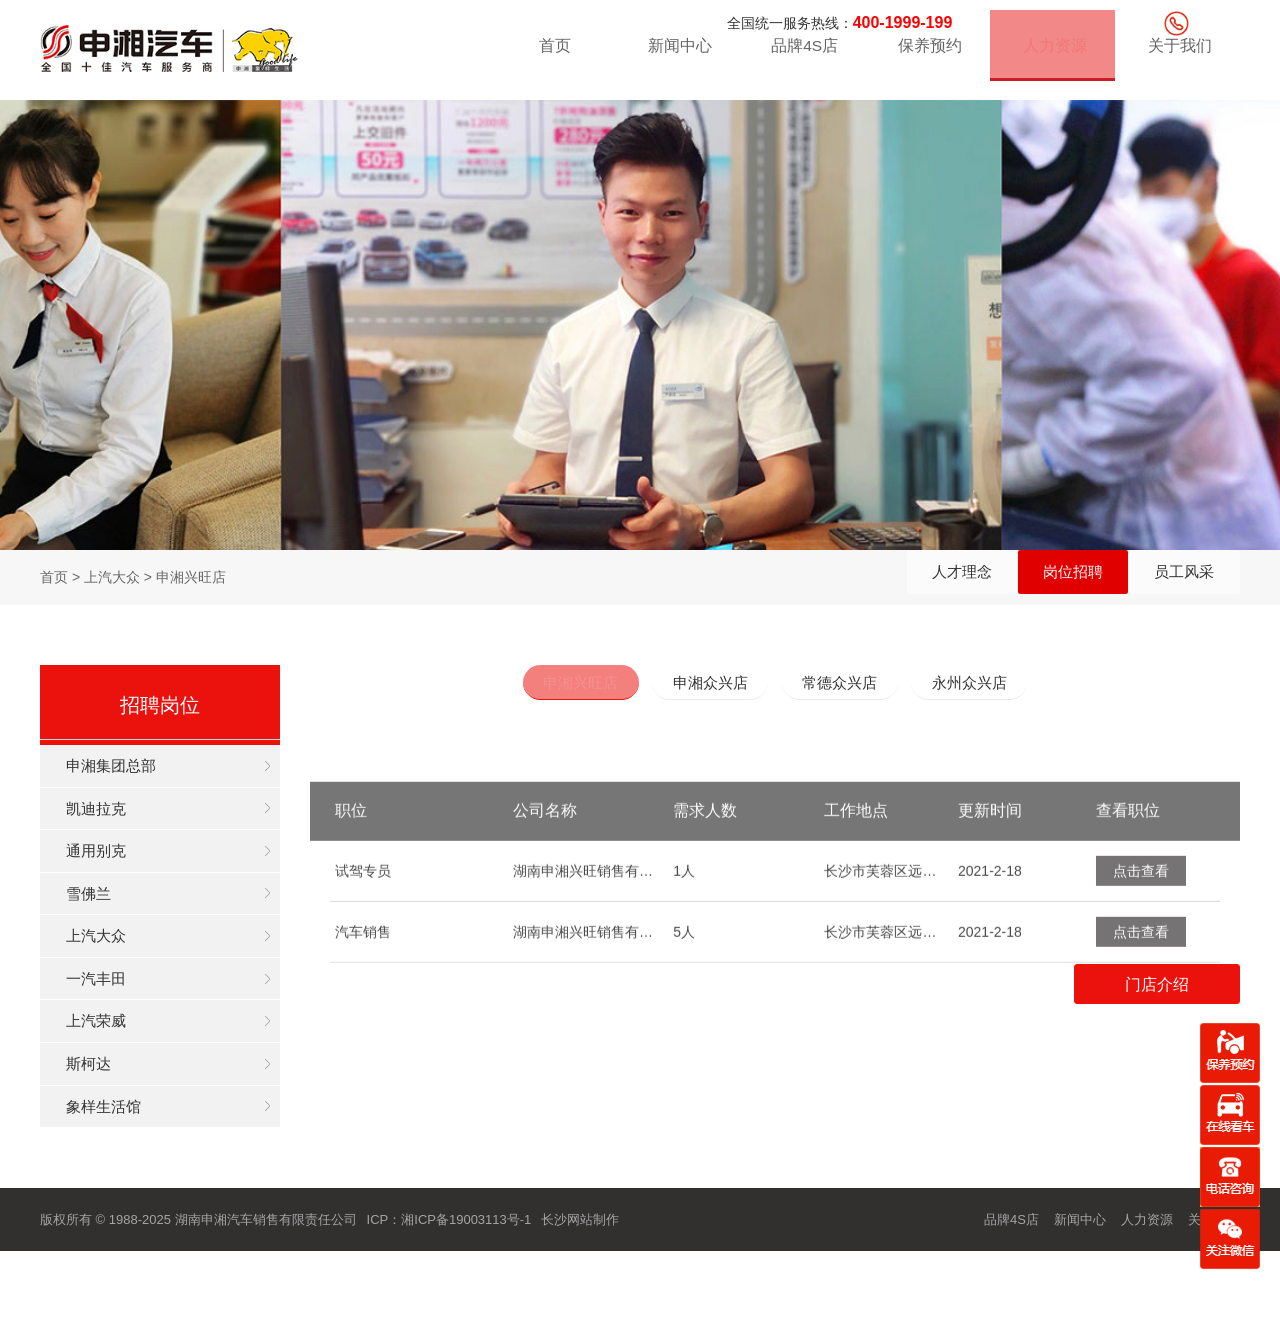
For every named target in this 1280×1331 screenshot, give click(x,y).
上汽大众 (112, 973)
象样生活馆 (120, 1177)
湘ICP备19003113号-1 (466, 1295)
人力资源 (1052, 54)
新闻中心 (677, 54)
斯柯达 (104, 1126)
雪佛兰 (104, 922)
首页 (552, 54)
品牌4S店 (803, 54)
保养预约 (927, 54)
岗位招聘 (1041, 577)
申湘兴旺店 (556, 684)
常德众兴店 (848, 684)
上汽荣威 (112, 1075)
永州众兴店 (994, 684)
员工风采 (1174, 577)
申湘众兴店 (702, 684)
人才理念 (908, 577)
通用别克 (112, 871)
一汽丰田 (112, 1024)
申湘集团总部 (128, 769)
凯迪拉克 (112, 820)
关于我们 (1177, 54)
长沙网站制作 (580, 1295)
